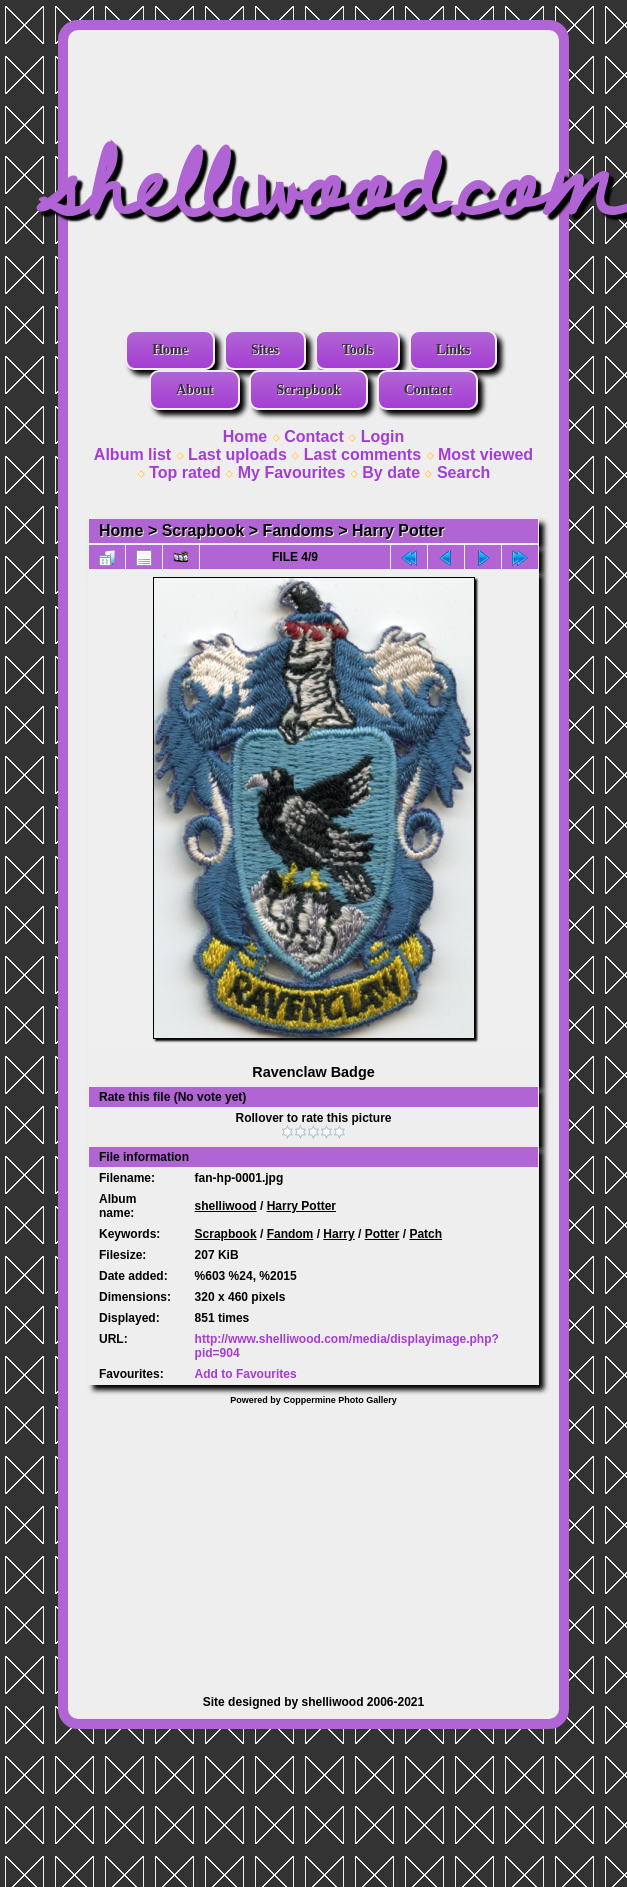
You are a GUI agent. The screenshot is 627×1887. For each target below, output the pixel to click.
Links (453, 349)
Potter (382, 1234)
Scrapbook (308, 389)
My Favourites (292, 472)
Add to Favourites (246, 1374)
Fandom (290, 1234)
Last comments (362, 454)
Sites (265, 349)
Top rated (185, 472)
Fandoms (298, 530)
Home (170, 349)
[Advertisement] (314, 1540)
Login (383, 436)
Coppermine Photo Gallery (340, 1400)
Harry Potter (398, 530)
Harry (338, 1234)
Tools (357, 349)
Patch (425, 1234)
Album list (132, 454)
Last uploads (237, 454)
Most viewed (485, 454)
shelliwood (226, 1206)
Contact (427, 389)
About (194, 389)
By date (391, 472)
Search (463, 472)
